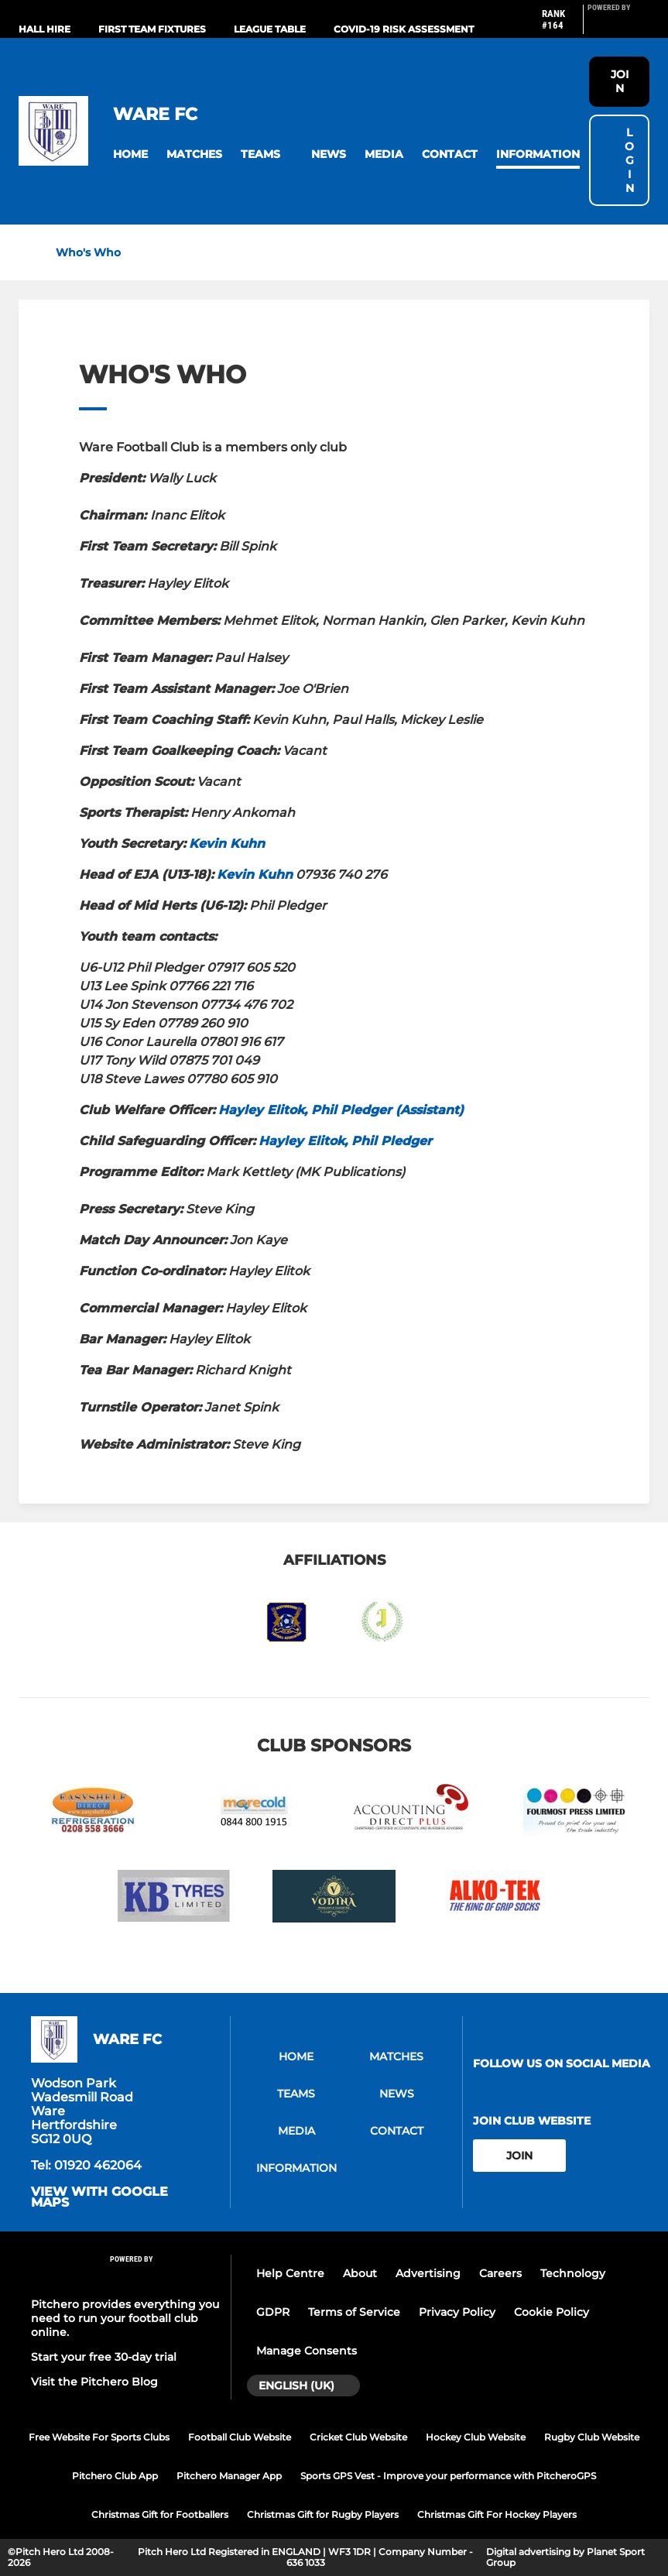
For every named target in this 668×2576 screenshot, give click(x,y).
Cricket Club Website (358, 2437)
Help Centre (290, 2273)
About (360, 2273)
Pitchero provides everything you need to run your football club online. (125, 2318)
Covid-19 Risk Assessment (404, 29)
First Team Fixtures (152, 29)
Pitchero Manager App (229, 2476)
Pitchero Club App (115, 2476)
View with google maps (99, 2197)
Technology (572, 2273)
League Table (270, 29)
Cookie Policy (551, 2312)
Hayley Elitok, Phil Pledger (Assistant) (341, 1110)
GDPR (272, 2312)
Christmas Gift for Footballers (159, 2514)
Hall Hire (44, 29)
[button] (130, 154)
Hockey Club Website (476, 2437)
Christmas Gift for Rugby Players (323, 2514)
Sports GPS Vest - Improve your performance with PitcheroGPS (448, 2476)
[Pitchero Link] (618, 25)
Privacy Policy (457, 2312)
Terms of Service (354, 2312)
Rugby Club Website (591, 2437)
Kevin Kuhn (227, 843)
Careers (500, 2273)
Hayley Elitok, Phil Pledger (345, 1141)
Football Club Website (239, 2437)
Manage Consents (306, 2351)
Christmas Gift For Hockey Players (497, 2514)
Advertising (428, 2273)
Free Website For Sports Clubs (99, 2437)
